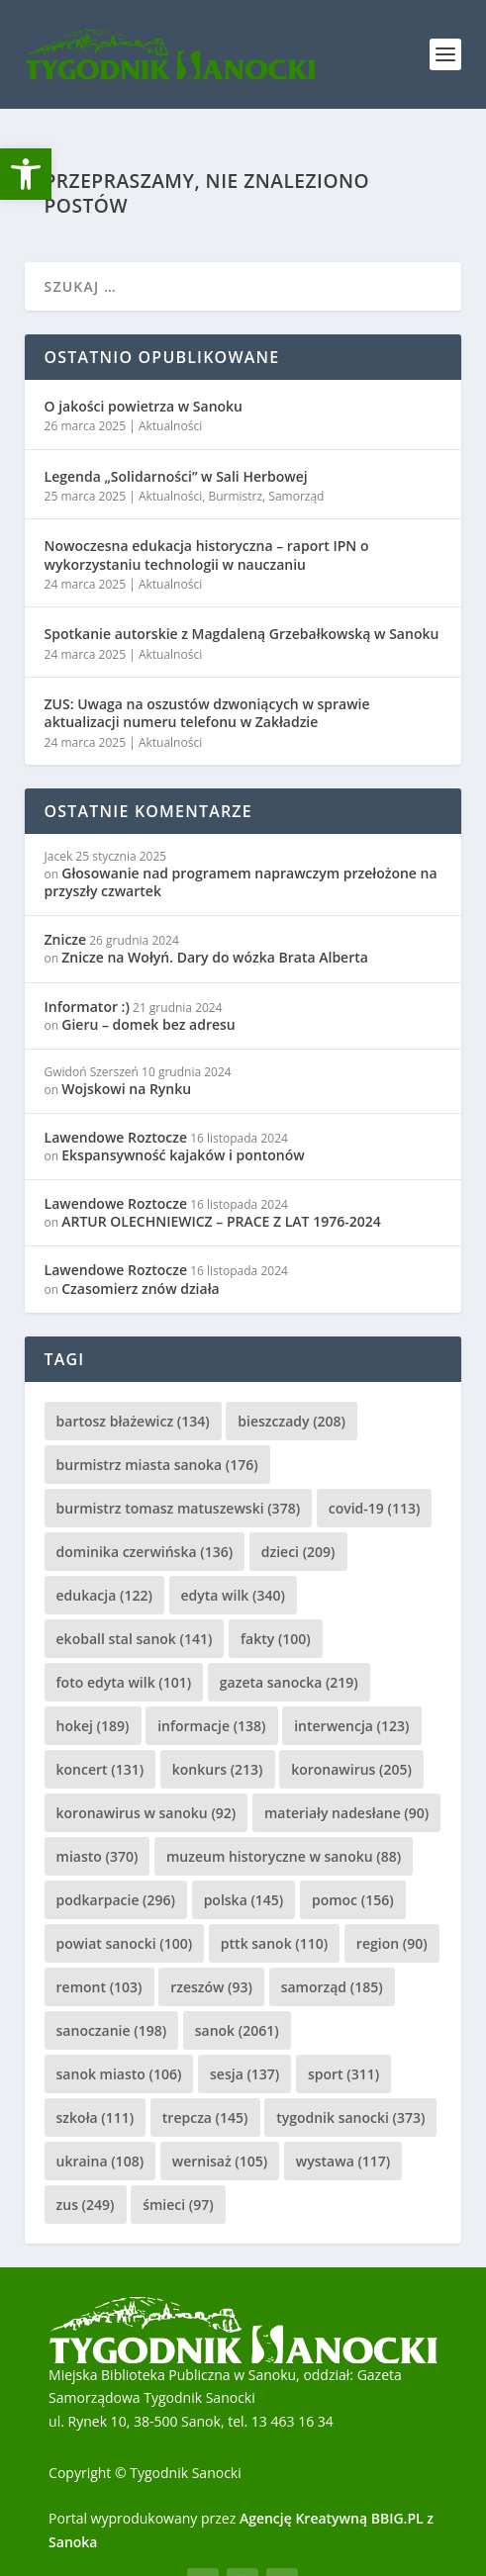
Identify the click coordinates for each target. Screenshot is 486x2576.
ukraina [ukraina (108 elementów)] (100, 2161)
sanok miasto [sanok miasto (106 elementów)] (119, 2074)
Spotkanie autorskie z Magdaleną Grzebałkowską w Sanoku (242, 633)
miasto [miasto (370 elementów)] (97, 1856)
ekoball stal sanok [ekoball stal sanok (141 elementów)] (134, 1638)
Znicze (66, 939)
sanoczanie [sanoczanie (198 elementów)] (111, 2030)
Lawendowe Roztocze (116, 1137)
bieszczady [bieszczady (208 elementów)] (291, 1421)
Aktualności (170, 425)
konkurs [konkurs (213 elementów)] (217, 1769)
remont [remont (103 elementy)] (99, 1987)
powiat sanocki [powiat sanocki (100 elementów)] (124, 1943)
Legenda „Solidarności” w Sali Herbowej (176, 476)
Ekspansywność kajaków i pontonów (182, 1155)
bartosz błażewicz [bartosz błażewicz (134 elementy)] (133, 1421)
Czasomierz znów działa (140, 1288)
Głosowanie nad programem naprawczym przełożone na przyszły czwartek (241, 882)
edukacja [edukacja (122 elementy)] (104, 1595)
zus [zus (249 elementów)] (85, 2204)
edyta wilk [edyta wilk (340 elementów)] (233, 1595)
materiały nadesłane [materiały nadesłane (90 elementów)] (346, 1812)
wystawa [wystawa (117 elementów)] (343, 2161)
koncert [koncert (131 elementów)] (100, 1769)
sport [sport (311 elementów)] (343, 2074)
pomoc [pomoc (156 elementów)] (353, 1899)
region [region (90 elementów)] (392, 1943)
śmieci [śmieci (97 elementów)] (178, 2204)
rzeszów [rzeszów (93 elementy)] (211, 1987)
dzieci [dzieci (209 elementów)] (298, 1551)
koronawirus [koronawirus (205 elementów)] (351, 1769)
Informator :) (87, 1006)
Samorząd (296, 496)
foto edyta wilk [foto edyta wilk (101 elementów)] (124, 1682)
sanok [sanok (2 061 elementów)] (237, 2030)
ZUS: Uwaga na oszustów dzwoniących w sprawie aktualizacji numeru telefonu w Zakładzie (207, 712)
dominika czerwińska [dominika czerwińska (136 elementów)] (145, 1551)
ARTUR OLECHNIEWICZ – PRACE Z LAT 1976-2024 (220, 1221)
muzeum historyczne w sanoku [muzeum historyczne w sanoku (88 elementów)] (283, 1856)
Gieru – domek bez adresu (148, 1024)
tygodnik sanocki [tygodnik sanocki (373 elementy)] (350, 2117)
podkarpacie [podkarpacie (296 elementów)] (115, 1899)
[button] (25, 174)
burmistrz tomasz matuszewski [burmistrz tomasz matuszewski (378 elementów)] (178, 1508)
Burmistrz (235, 496)
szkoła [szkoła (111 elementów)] (95, 2117)
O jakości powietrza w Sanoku (144, 406)
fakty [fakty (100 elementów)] (276, 1638)
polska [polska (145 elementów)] (244, 1899)
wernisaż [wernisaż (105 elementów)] (220, 2161)
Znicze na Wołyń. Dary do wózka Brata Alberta (214, 957)
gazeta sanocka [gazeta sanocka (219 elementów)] (289, 1682)
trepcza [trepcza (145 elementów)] (205, 2117)
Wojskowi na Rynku (126, 1088)
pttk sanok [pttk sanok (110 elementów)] (274, 1943)
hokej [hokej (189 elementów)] (93, 1725)
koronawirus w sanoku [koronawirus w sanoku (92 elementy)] (146, 1812)
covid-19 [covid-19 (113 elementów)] (375, 1508)
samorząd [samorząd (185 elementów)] (332, 1987)
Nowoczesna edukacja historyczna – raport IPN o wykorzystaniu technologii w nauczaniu (207, 554)
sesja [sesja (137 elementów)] (244, 2074)
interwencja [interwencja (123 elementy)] (351, 1725)
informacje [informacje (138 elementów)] (211, 1725)
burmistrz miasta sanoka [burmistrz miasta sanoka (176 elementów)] (157, 1464)
